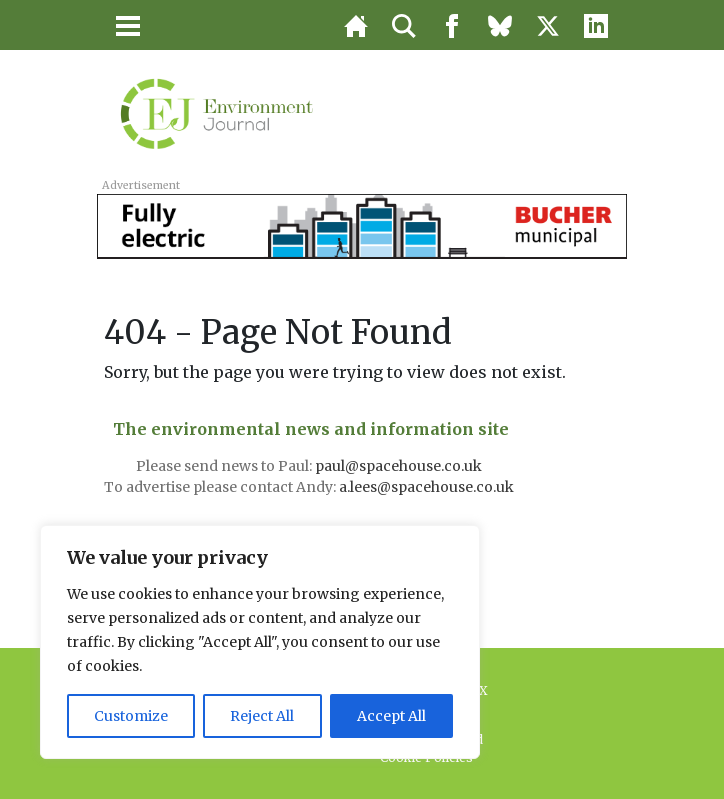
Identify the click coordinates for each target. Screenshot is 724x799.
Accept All (391, 716)
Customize (131, 716)
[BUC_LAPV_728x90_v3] (361, 225)
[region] (260, 642)
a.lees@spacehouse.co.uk (428, 487)
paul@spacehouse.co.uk (400, 466)
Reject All (262, 716)
